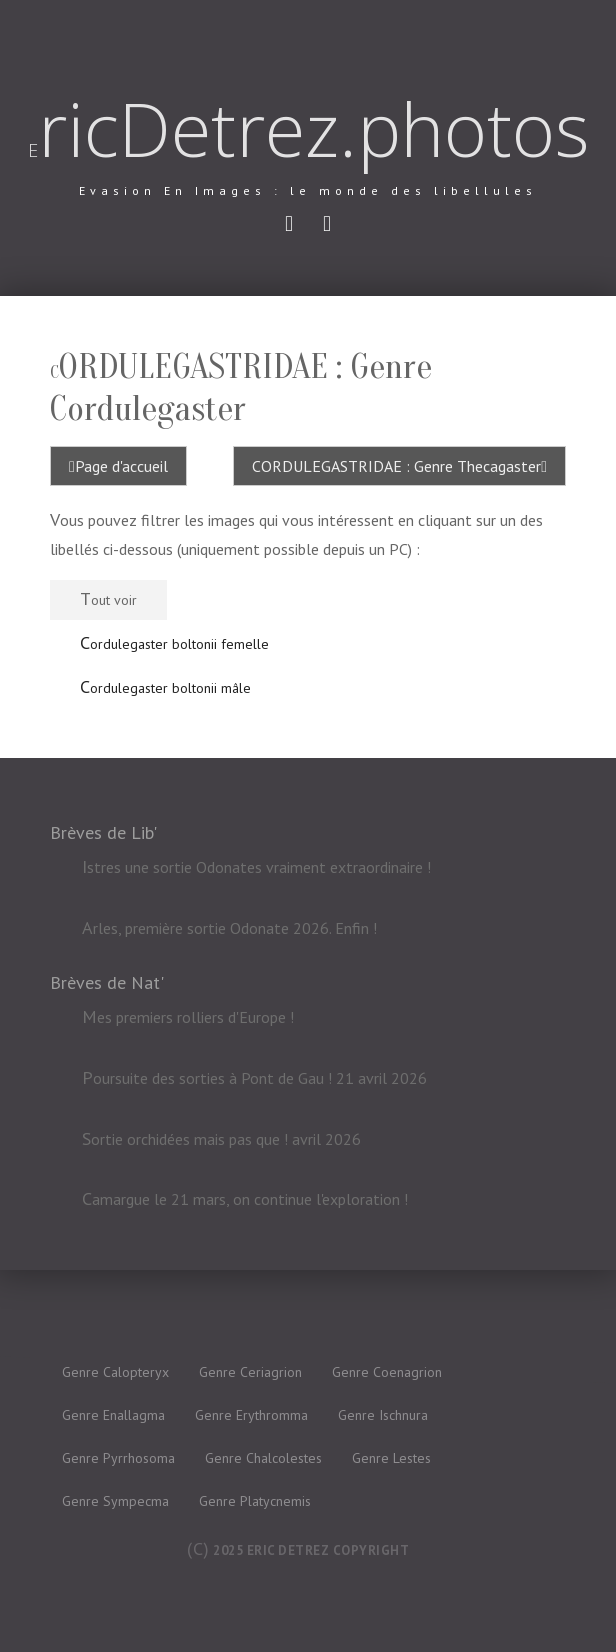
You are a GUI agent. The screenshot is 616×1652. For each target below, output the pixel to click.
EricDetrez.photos (308, 129)
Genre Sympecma (115, 1501)
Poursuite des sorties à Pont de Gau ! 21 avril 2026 (254, 1078)
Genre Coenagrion (387, 1372)
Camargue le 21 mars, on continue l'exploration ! (245, 1200)
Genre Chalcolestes (263, 1458)
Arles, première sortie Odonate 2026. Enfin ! (229, 927)
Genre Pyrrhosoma (118, 1458)
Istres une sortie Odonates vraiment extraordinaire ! (256, 867)
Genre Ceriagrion (250, 1372)
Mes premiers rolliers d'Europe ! (188, 1017)
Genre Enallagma (113, 1415)
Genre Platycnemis (255, 1501)
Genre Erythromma (251, 1415)
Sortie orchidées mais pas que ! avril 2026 (221, 1139)
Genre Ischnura (383, 1415)
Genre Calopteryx (115, 1372)
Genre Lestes (391, 1458)
